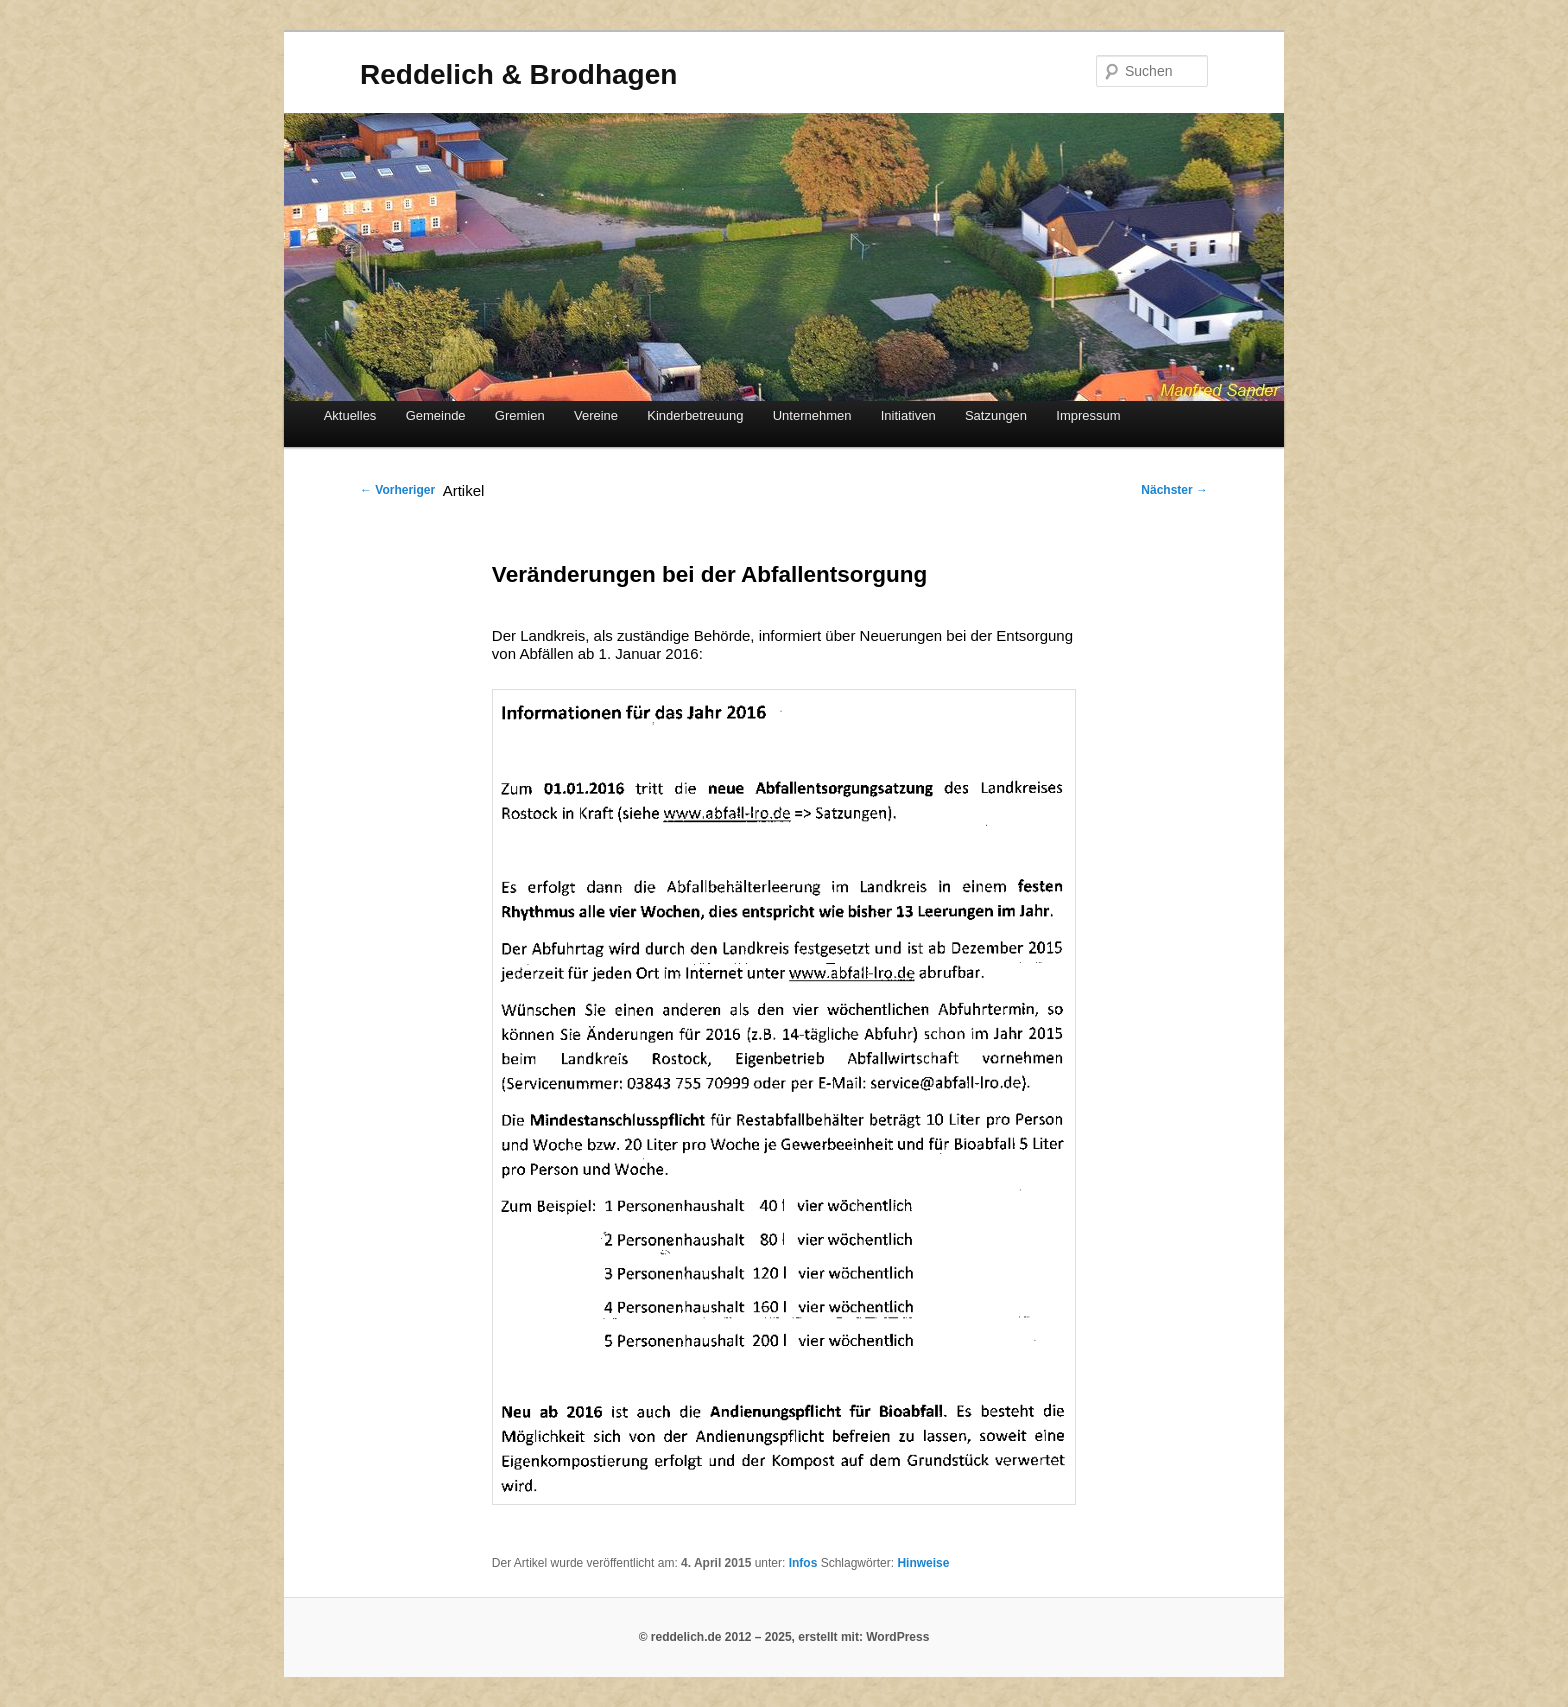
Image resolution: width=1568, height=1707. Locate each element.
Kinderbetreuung (695, 415)
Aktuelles (350, 415)
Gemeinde (436, 415)
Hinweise (923, 1563)
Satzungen (996, 415)
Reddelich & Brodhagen (518, 74)
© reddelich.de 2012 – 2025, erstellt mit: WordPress (784, 1637)
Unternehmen (812, 415)
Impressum (1088, 415)
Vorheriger (397, 490)
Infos (803, 1563)
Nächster (1174, 490)
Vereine (596, 415)
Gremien (520, 415)
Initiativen (908, 415)
